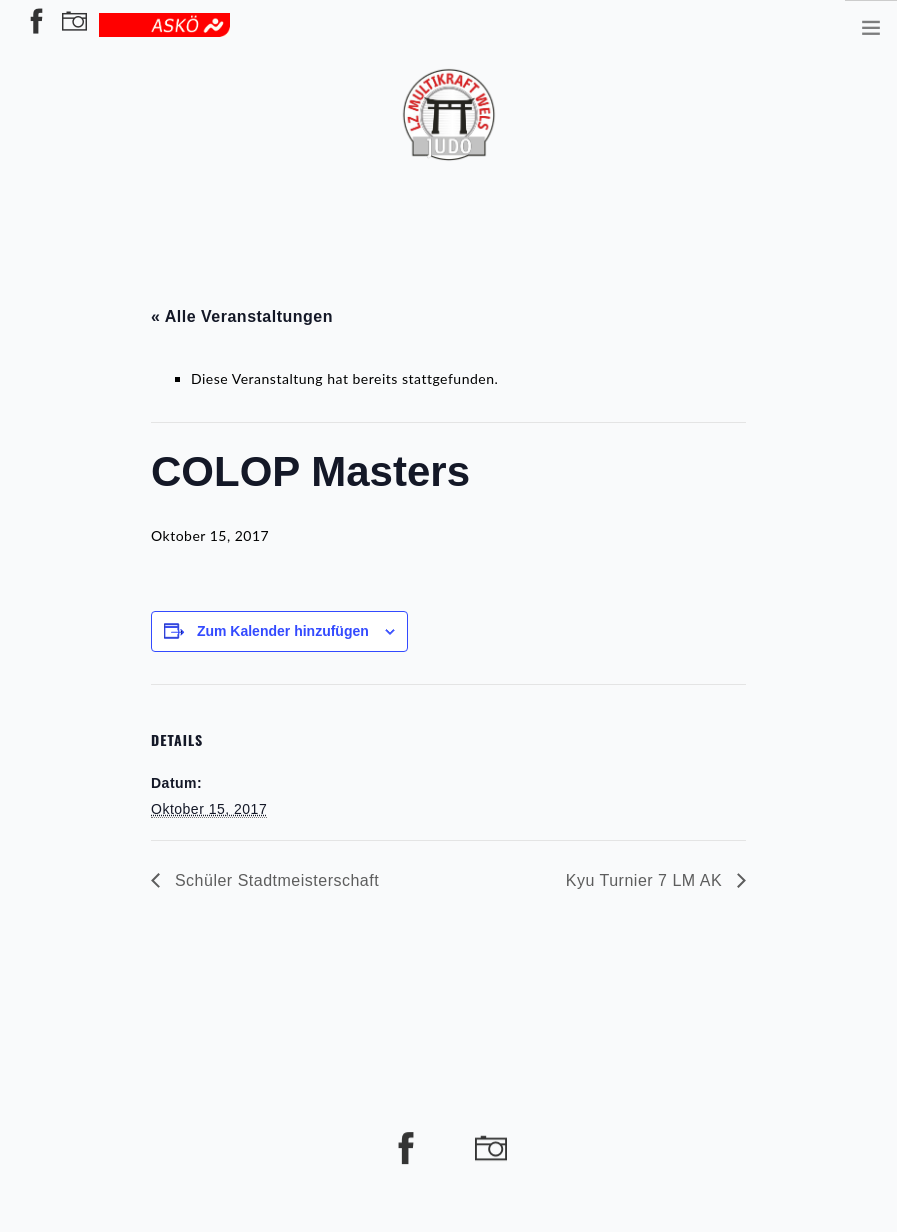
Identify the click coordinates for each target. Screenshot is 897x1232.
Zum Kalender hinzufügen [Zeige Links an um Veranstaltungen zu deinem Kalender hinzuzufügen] (283, 631)
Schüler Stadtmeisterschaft (274, 880)
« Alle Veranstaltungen (242, 316)
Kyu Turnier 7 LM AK (646, 880)
